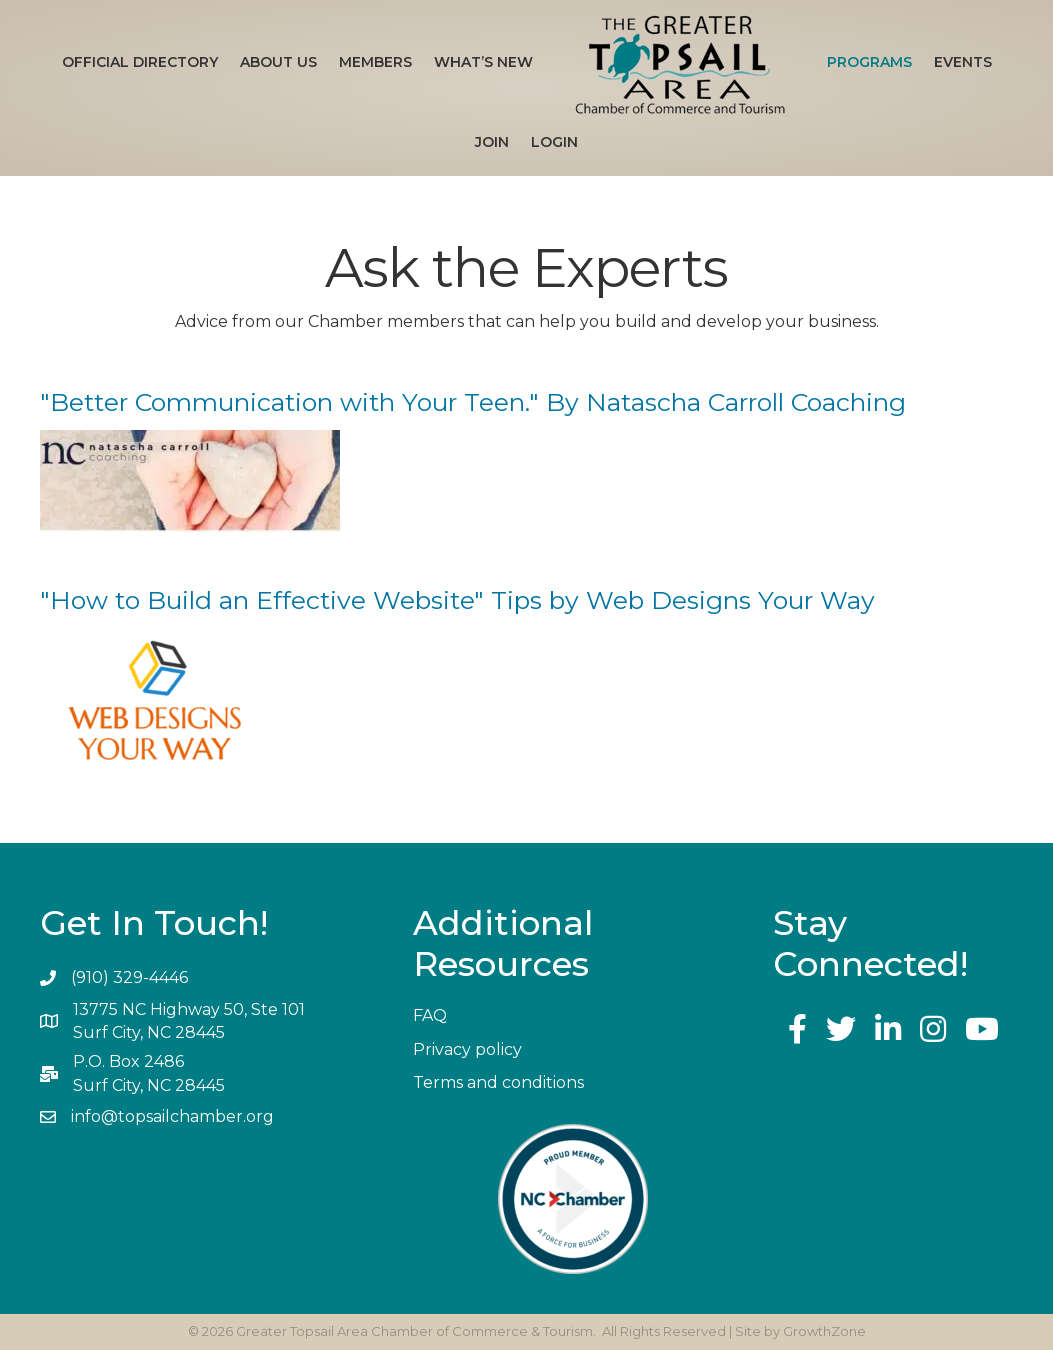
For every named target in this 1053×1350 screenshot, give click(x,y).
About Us (278, 62)
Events (963, 62)
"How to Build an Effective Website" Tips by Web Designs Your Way (457, 600)
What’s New (483, 62)
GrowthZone (824, 1331)
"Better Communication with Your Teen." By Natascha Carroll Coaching (473, 402)
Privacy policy (467, 1049)
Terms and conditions (498, 1082)
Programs (869, 62)
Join (492, 142)
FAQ (430, 1015)
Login (554, 142)
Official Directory (140, 62)
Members (375, 62)
